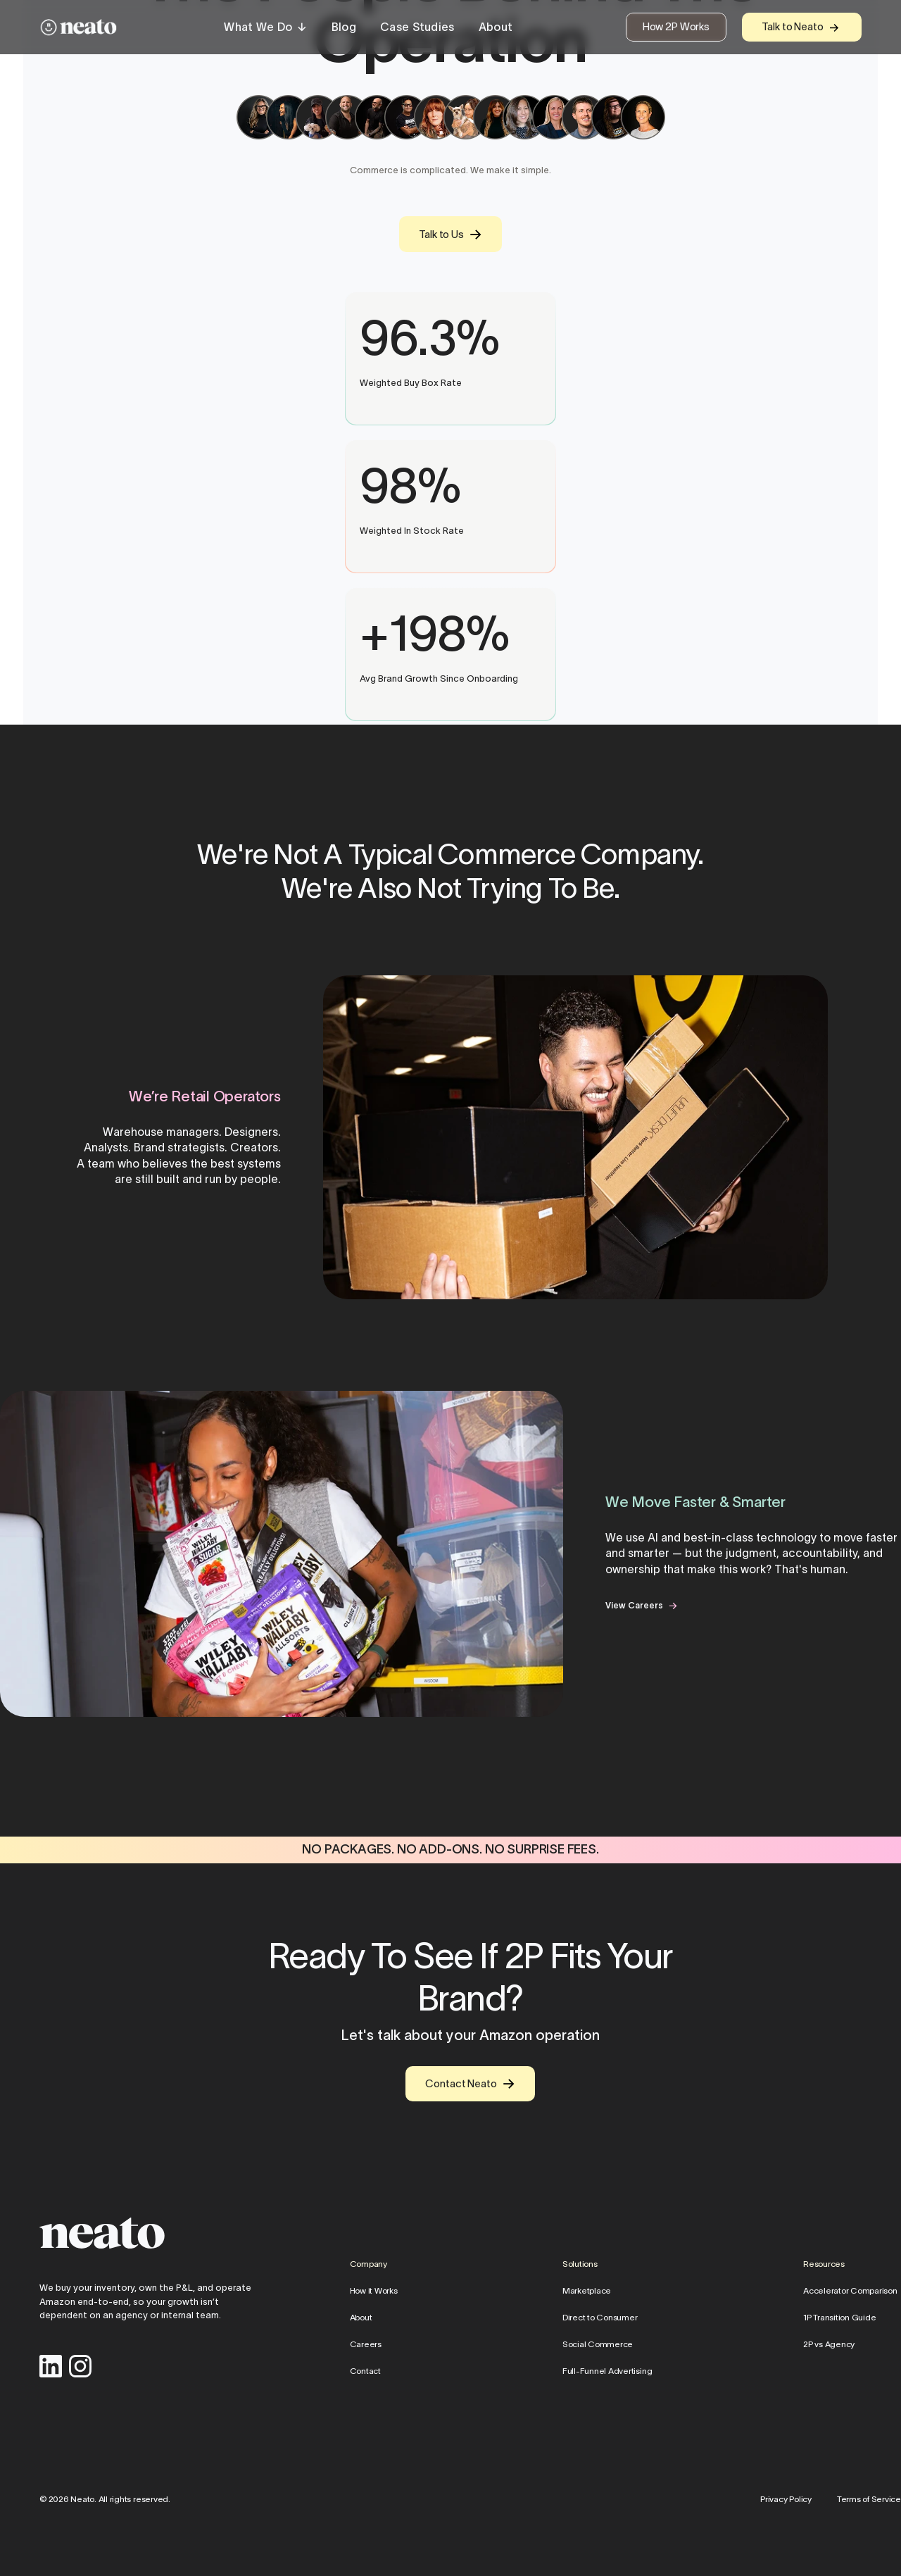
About (496, 26)
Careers (366, 2343)
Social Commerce (597, 2343)
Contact (365, 2370)
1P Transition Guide (839, 2316)
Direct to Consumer (600, 2316)
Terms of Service (869, 2498)
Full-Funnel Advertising (607, 2370)
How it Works (374, 2289)
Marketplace (586, 2289)
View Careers (634, 1605)
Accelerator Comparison (850, 2289)
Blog (344, 26)
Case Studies (417, 26)
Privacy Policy (786, 2498)
